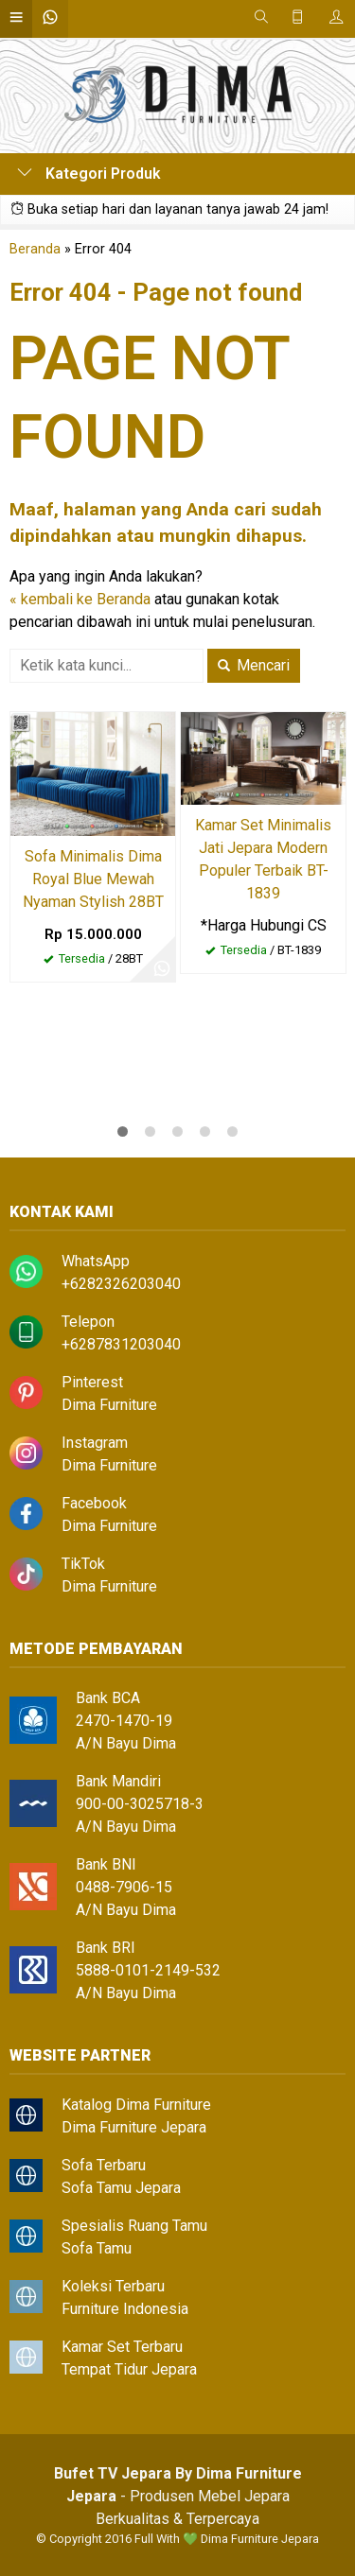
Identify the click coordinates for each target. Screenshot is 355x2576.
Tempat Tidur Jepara (129, 2369)
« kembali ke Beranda (80, 599)
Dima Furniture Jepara (134, 2127)
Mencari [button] (254, 665)
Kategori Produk (89, 174)
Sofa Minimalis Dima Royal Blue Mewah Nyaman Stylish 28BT (93, 879)
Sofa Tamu (97, 2248)
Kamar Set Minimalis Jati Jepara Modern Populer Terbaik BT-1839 (263, 859)
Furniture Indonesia (125, 2309)
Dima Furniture (109, 1405)
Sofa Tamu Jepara (121, 2188)
